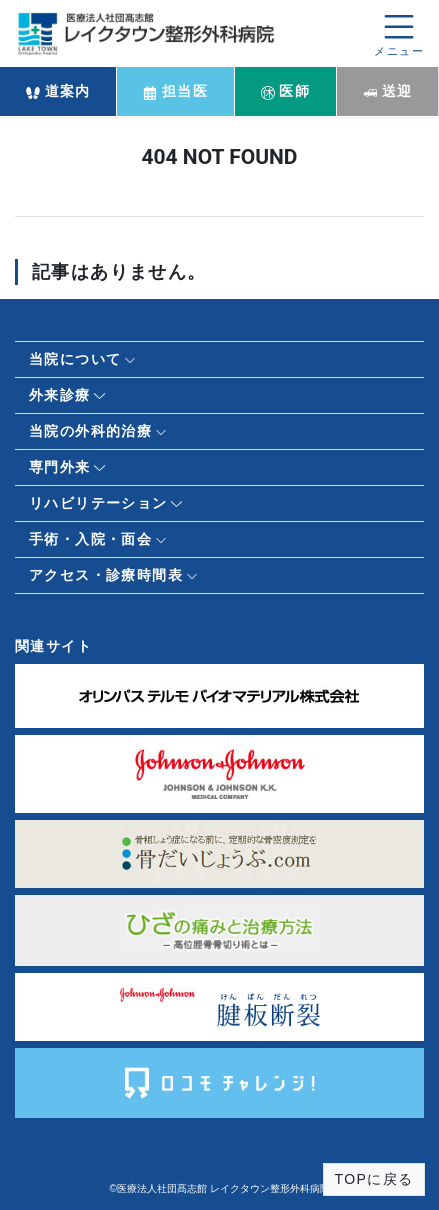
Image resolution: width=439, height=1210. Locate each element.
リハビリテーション (98, 503)
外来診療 (60, 395)
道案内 (58, 91)
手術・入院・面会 (90, 539)
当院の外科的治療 (90, 431)
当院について (75, 359)
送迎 (388, 91)
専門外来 (60, 467)
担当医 (175, 91)
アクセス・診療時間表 (106, 575)
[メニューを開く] (399, 33)
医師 (286, 91)
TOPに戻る (374, 1179)
